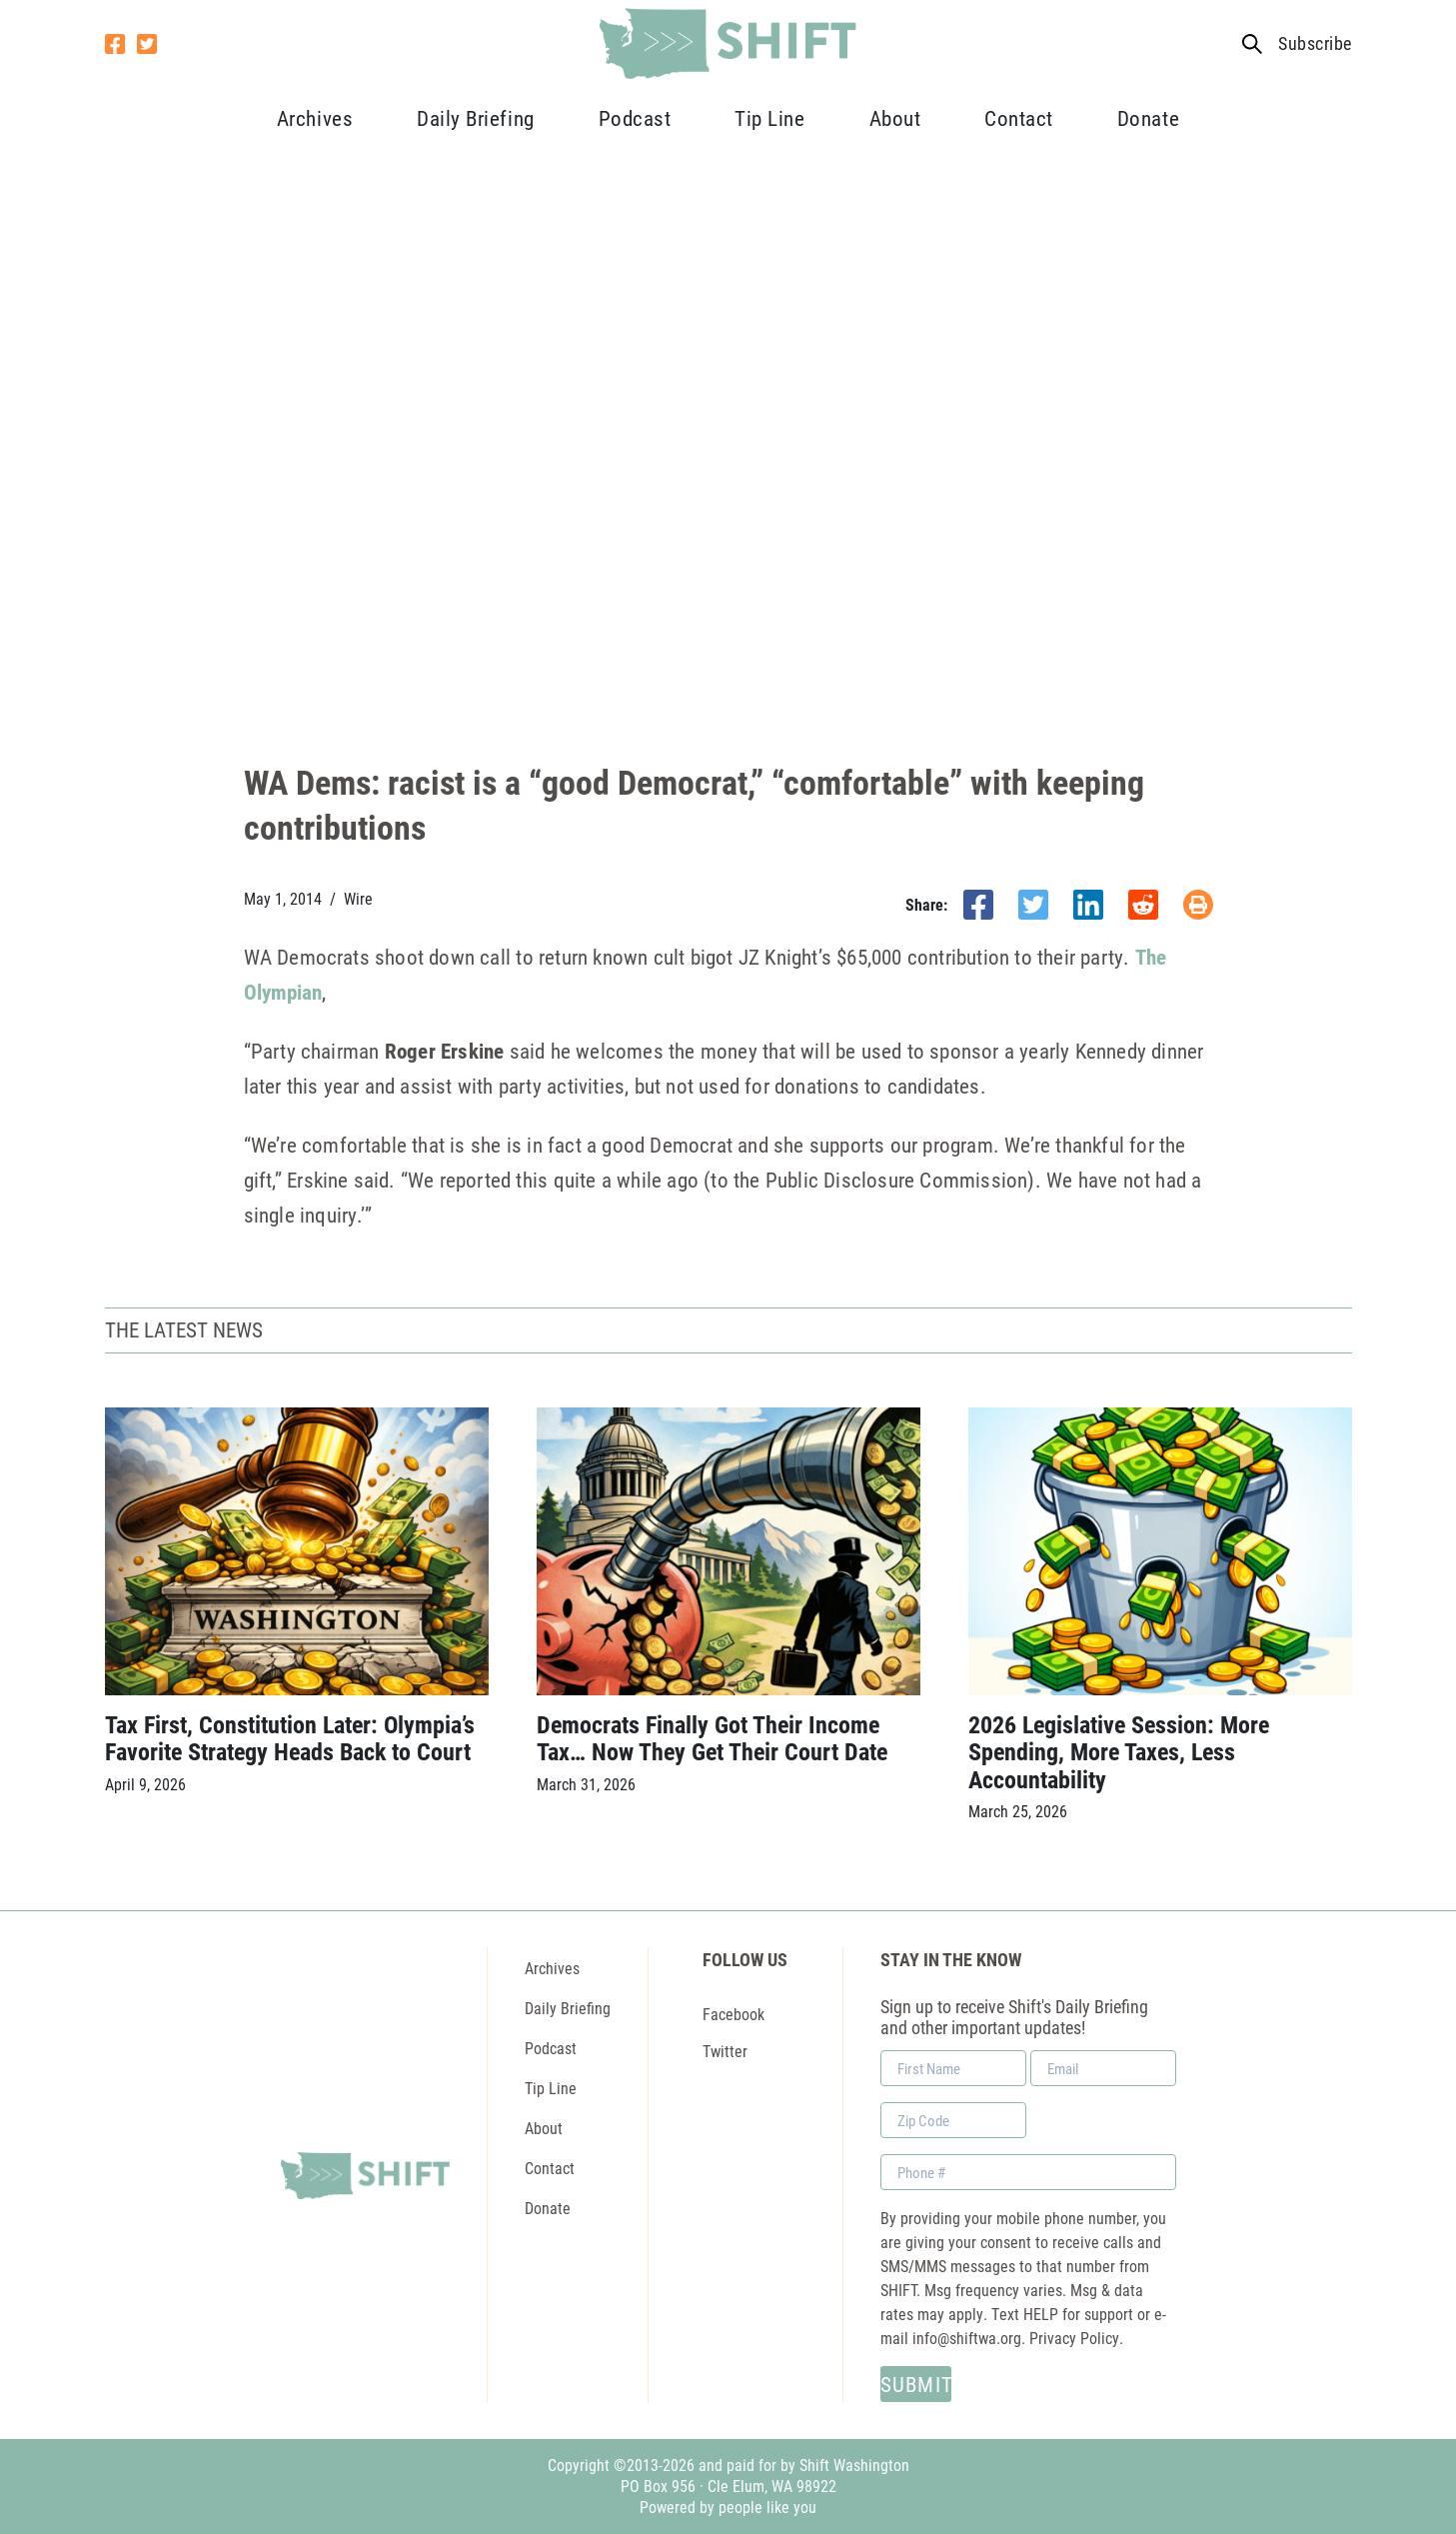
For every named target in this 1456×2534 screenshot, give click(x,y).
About (895, 118)
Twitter (725, 2050)
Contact (1018, 118)
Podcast (635, 118)
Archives (315, 118)
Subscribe (1314, 43)
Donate (1148, 118)
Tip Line (769, 118)
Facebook (733, 2013)
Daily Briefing (475, 118)
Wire (358, 899)
